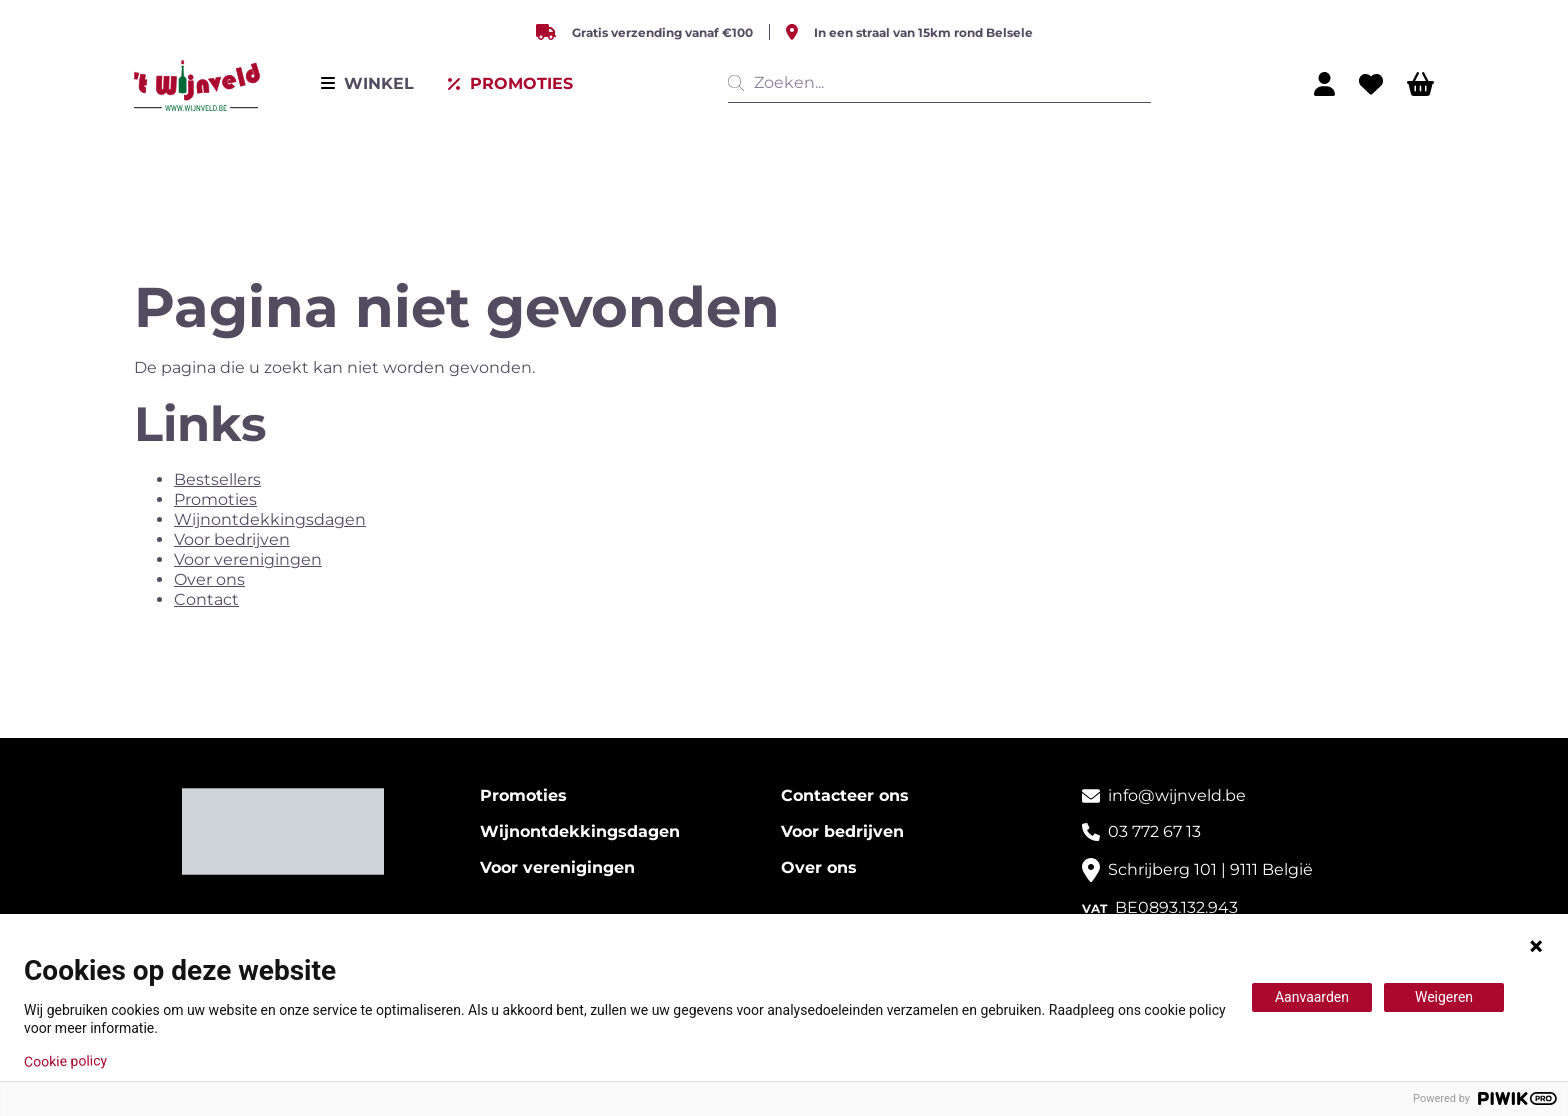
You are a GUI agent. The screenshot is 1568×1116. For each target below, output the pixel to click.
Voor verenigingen (248, 559)
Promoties (215, 499)
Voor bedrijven (232, 539)
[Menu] (367, 84)
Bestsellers (217, 479)
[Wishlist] (1371, 84)
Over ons (209, 579)
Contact (206, 599)
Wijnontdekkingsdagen (270, 519)
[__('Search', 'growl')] (740, 83)
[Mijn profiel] (1324, 84)
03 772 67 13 (1154, 831)
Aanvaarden (1312, 997)
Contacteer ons (845, 795)
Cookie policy (65, 1060)
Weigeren (1444, 997)
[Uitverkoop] (509, 84)
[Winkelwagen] (1420, 84)
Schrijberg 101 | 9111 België (1210, 869)
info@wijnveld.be (1177, 795)
